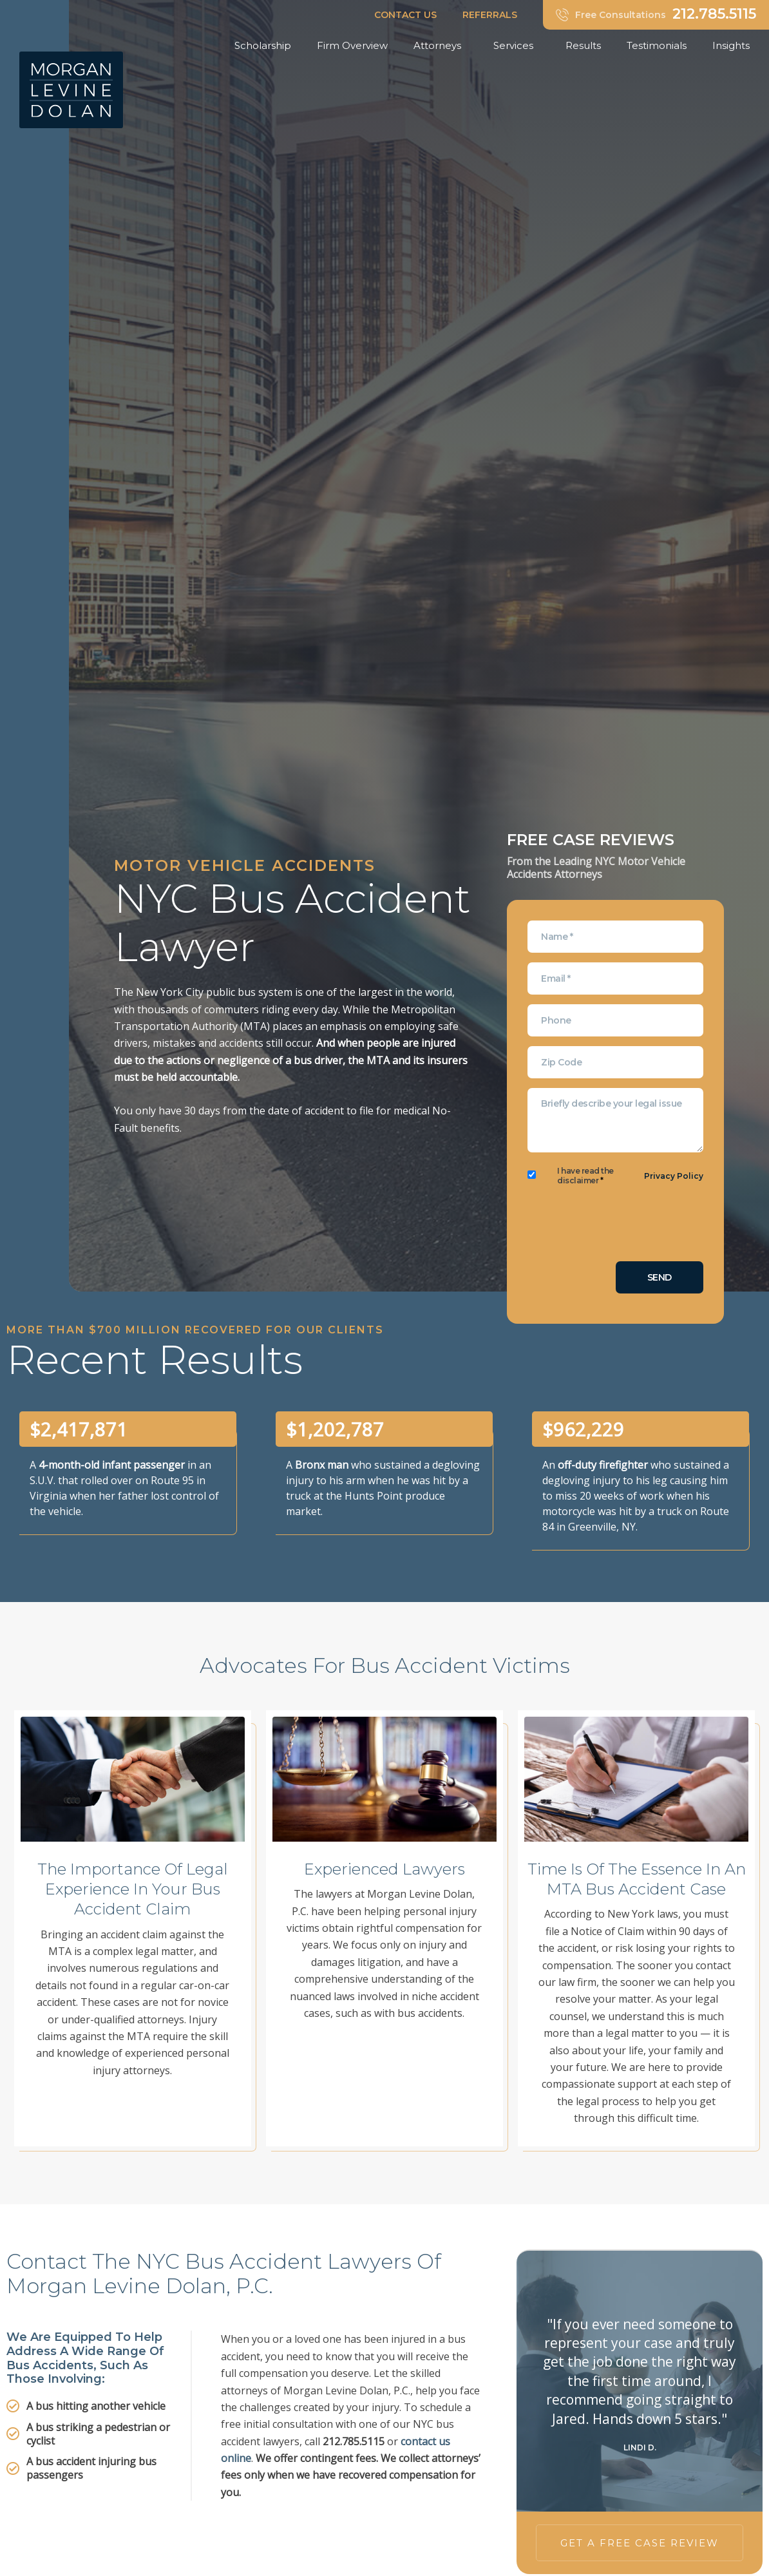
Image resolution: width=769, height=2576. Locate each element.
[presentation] (625, 1226)
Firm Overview (352, 45)
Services (516, 45)
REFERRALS (489, 15)
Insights (734, 45)
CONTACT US (405, 15)
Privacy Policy (673, 1176)
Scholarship (262, 45)
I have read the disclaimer (585, 1176)
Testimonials (657, 45)
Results (583, 45)
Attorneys (440, 45)
